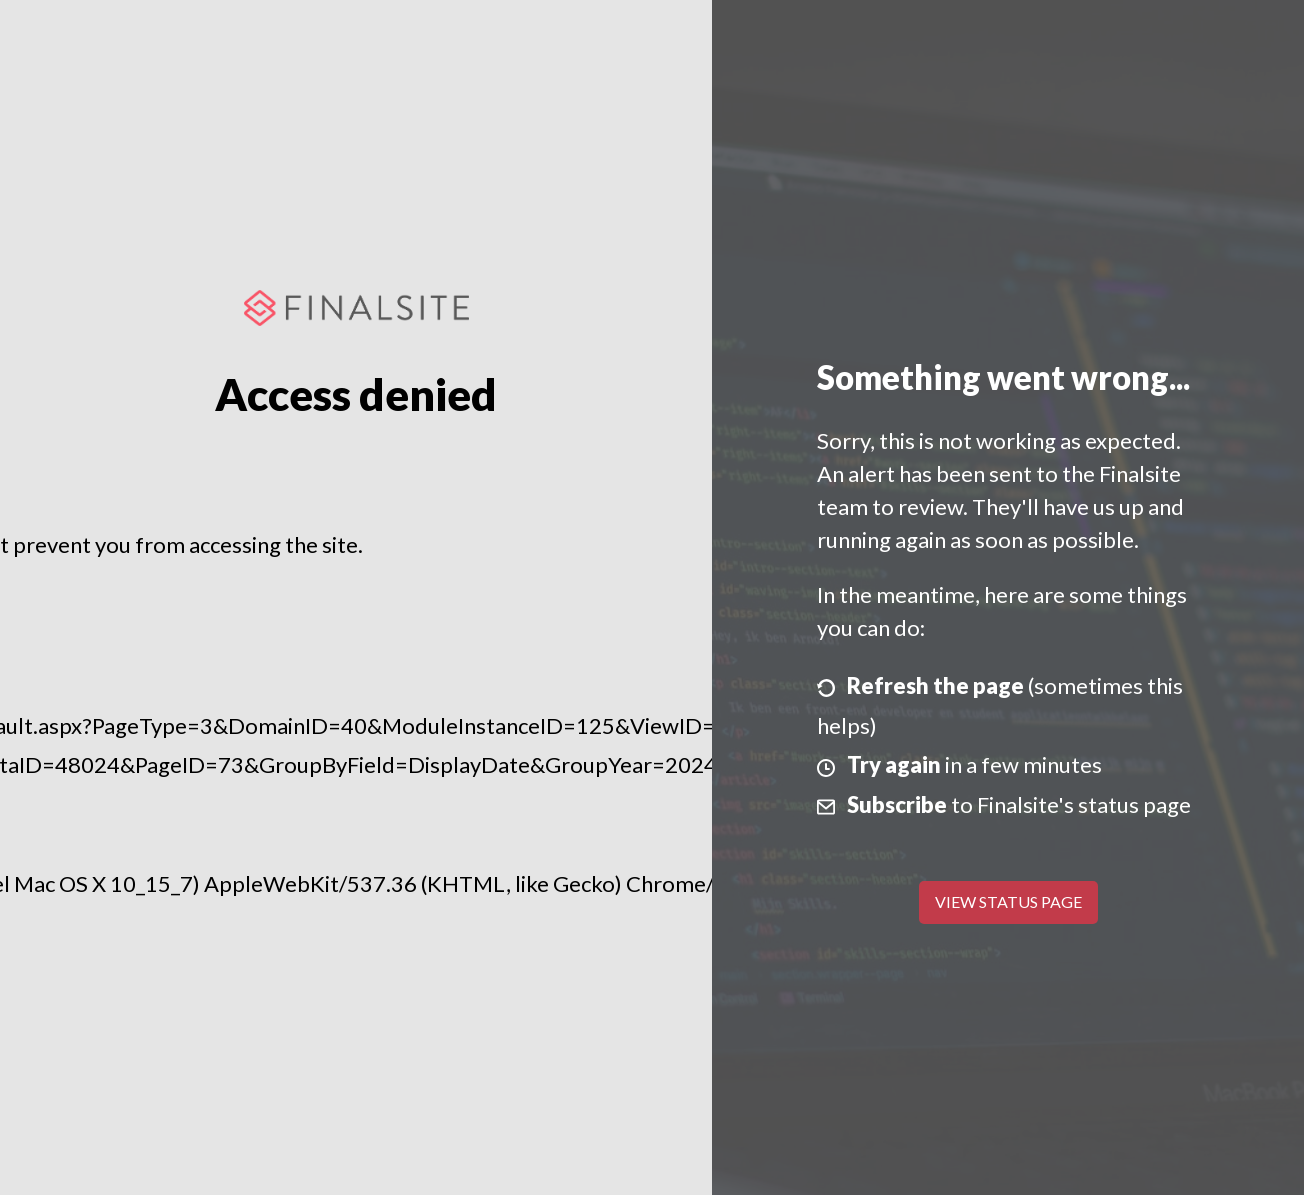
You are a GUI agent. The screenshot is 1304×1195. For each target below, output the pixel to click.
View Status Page (1008, 901)
